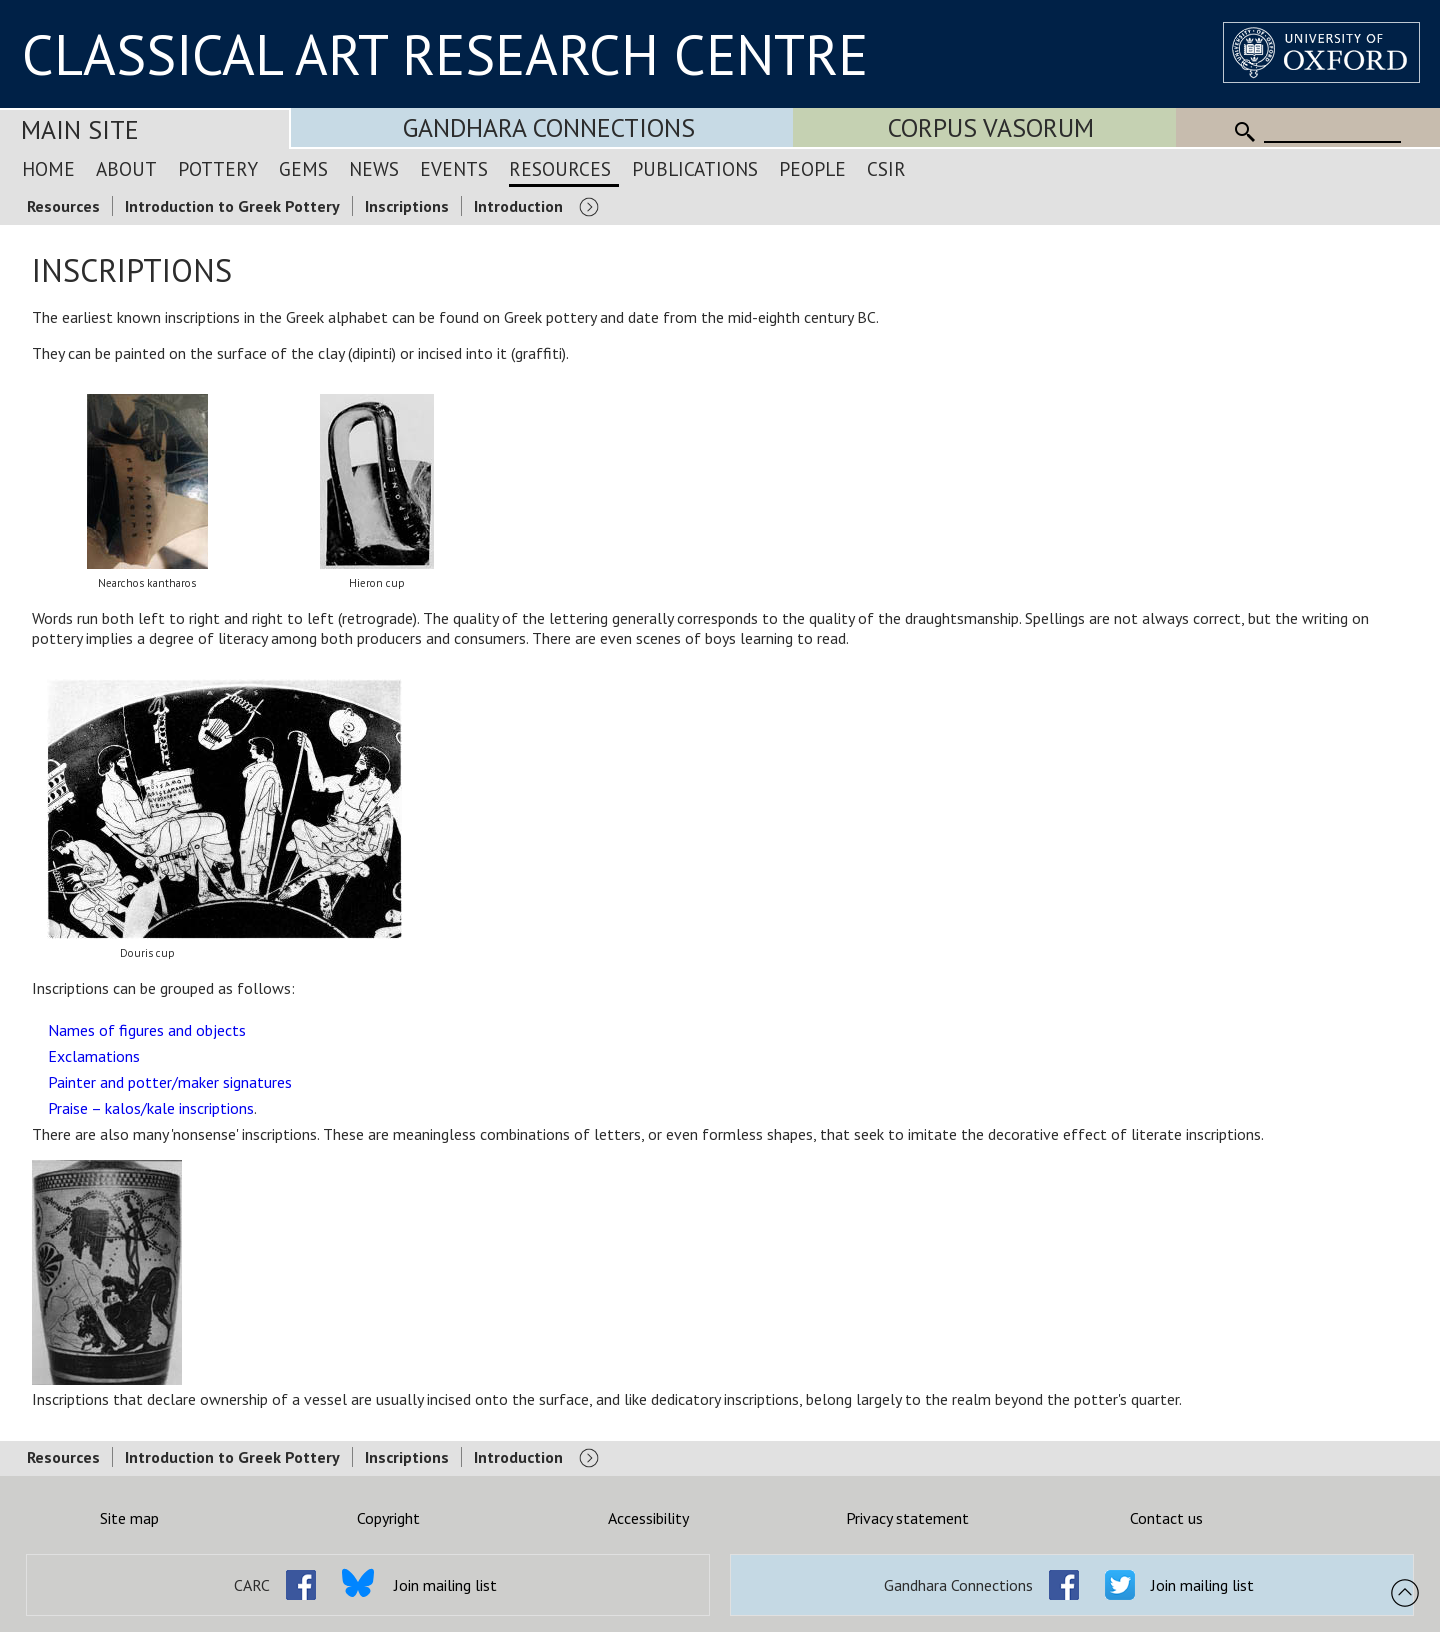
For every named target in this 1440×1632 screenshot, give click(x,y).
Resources (560, 168)
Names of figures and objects (147, 1030)
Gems (303, 168)
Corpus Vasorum (991, 127)
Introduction (518, 206)
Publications (695, 168)
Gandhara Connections (549, 127)
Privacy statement (907, 1518)
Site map (129, 1518)
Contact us (1166, 1518)
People (812, 168)
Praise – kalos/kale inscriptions (151, 1108)
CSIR (886, 168)
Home (48, 168)
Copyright (388, 1518)
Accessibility (648, 1518)
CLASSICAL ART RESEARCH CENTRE (445, 54)
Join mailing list (445, 1585)
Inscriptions (407, 206)
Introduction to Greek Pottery (232, 206)
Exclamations (94, 1056)
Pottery (218, 168)
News (374, 168)
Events (454, 168)
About (126, 168)
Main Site (80, 129)
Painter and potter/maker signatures (170, 1082)
